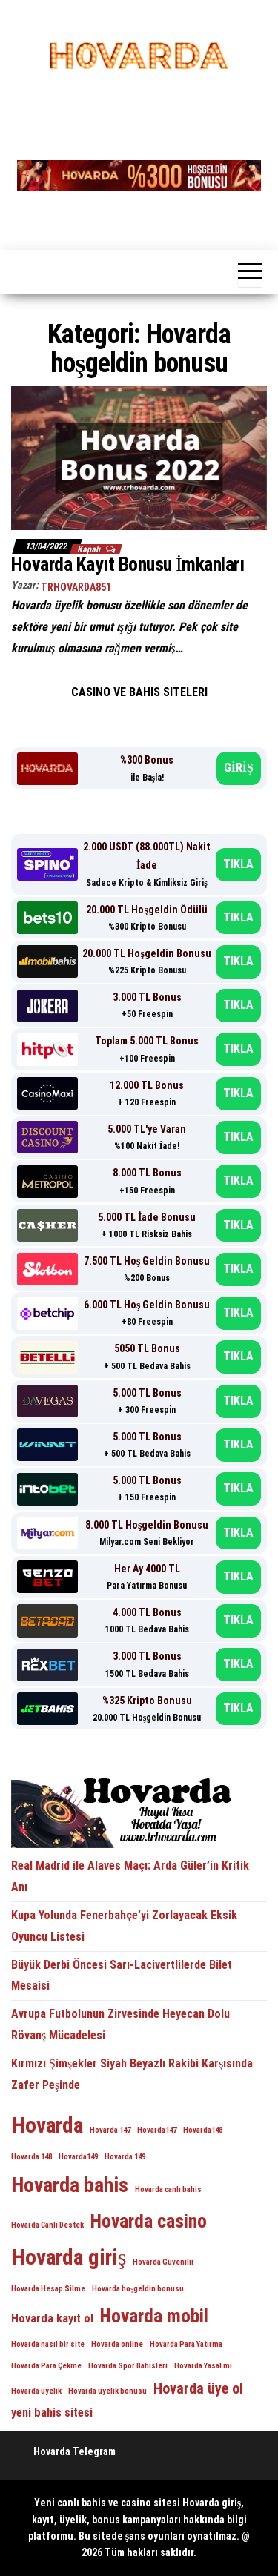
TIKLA (238, 864)
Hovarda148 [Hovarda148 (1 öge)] (202, 2130)
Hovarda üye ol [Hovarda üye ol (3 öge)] (198, 2388)
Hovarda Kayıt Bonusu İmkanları (129, 564)
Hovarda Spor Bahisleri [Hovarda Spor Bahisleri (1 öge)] (128, 2366)
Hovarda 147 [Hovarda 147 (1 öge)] (110, 2130)
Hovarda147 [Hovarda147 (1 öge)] (156, 2130)
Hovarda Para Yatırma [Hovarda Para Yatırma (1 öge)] (186, 2344)
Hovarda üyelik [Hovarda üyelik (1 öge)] (36, 2391)
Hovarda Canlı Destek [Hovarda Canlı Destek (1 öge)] (47, 2225)
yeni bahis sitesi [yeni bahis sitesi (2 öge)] (52, 2413)
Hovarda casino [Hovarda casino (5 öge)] (148, 2221)
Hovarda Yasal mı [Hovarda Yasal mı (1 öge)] (203, 2366)
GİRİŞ (239, 768)
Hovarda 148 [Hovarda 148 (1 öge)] (31, 2157)
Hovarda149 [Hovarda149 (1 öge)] (78, 2157)
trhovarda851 (76, 587)
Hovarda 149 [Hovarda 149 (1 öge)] (125, 2157)
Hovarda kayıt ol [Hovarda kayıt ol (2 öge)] (52, 2318)
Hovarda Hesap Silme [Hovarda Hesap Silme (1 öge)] (48, 2289)
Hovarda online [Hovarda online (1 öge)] (117, 2344)
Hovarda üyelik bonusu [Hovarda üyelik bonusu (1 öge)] (107, 2391)
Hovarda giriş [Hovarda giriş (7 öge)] (68, 2257)
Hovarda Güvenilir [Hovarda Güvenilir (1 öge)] (163, 2262)
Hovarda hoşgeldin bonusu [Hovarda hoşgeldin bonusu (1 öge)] (138, 2289)
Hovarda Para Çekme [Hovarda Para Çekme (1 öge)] (46, 2366)
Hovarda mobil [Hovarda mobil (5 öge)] (154, 2316)
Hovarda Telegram (74, 2451)
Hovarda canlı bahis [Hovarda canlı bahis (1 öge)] (168, 2189)
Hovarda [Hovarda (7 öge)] (47, 2125)
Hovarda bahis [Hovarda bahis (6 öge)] (69, 2185)
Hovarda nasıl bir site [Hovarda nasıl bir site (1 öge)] (48, 2344)
